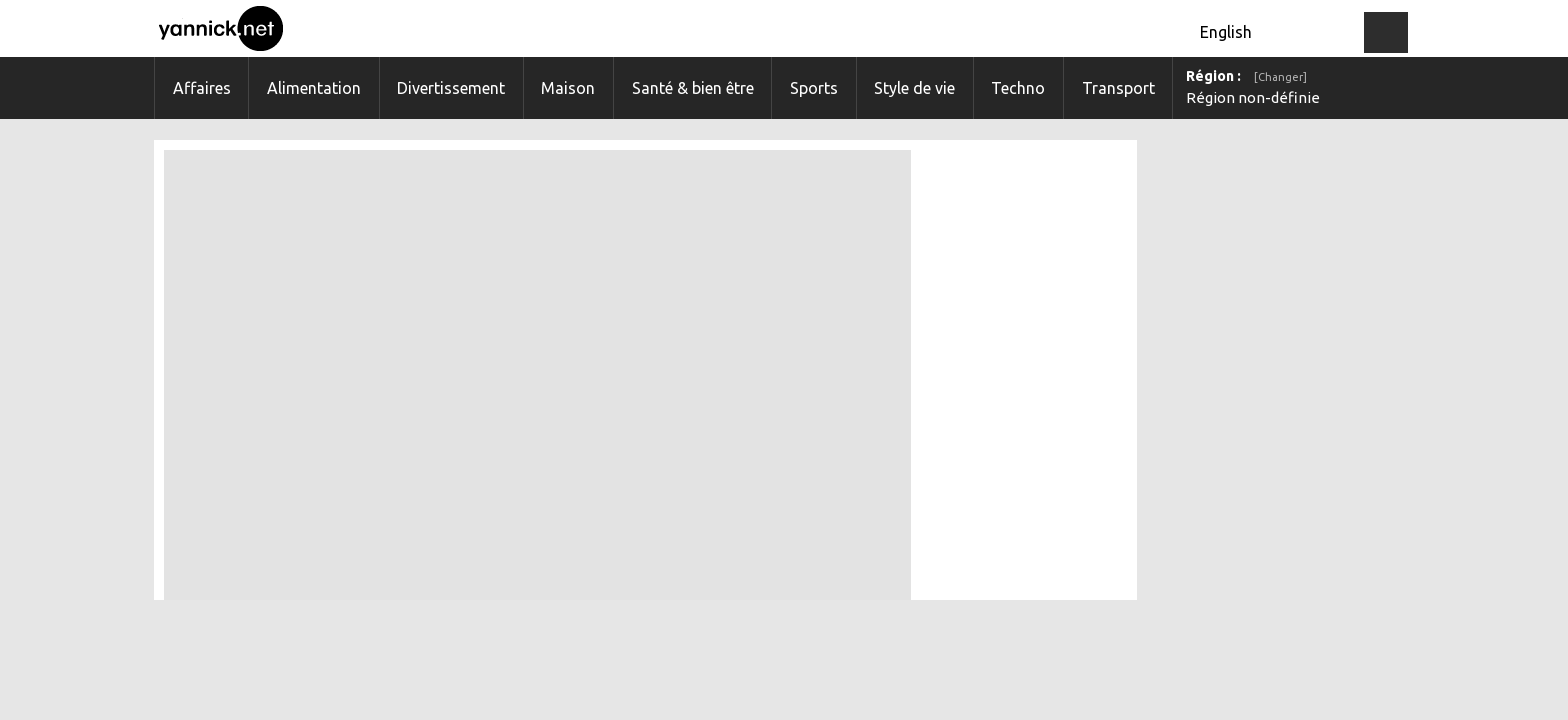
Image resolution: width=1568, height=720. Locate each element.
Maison (568, 88)
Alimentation (314, 88)
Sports (814, 88)
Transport (1118, 88)
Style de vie (914, 88)
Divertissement (451, 88)
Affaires (202, 88)
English (1226, 32)
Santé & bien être (693, 88)
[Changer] (1280, 77)
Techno (1018, 88)
